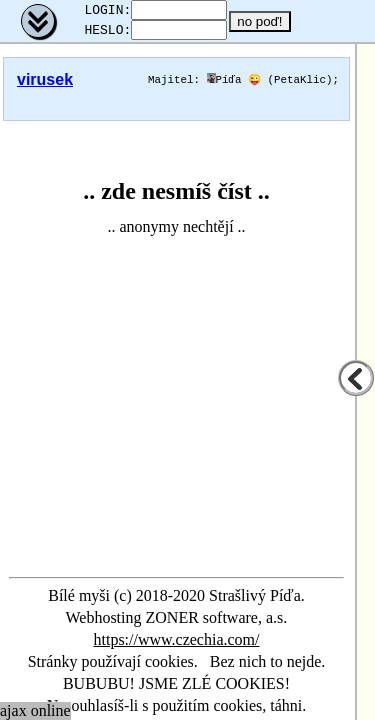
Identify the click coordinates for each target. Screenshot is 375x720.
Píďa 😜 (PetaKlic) (270, 85)
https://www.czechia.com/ (176, 639)
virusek (45, 85)
